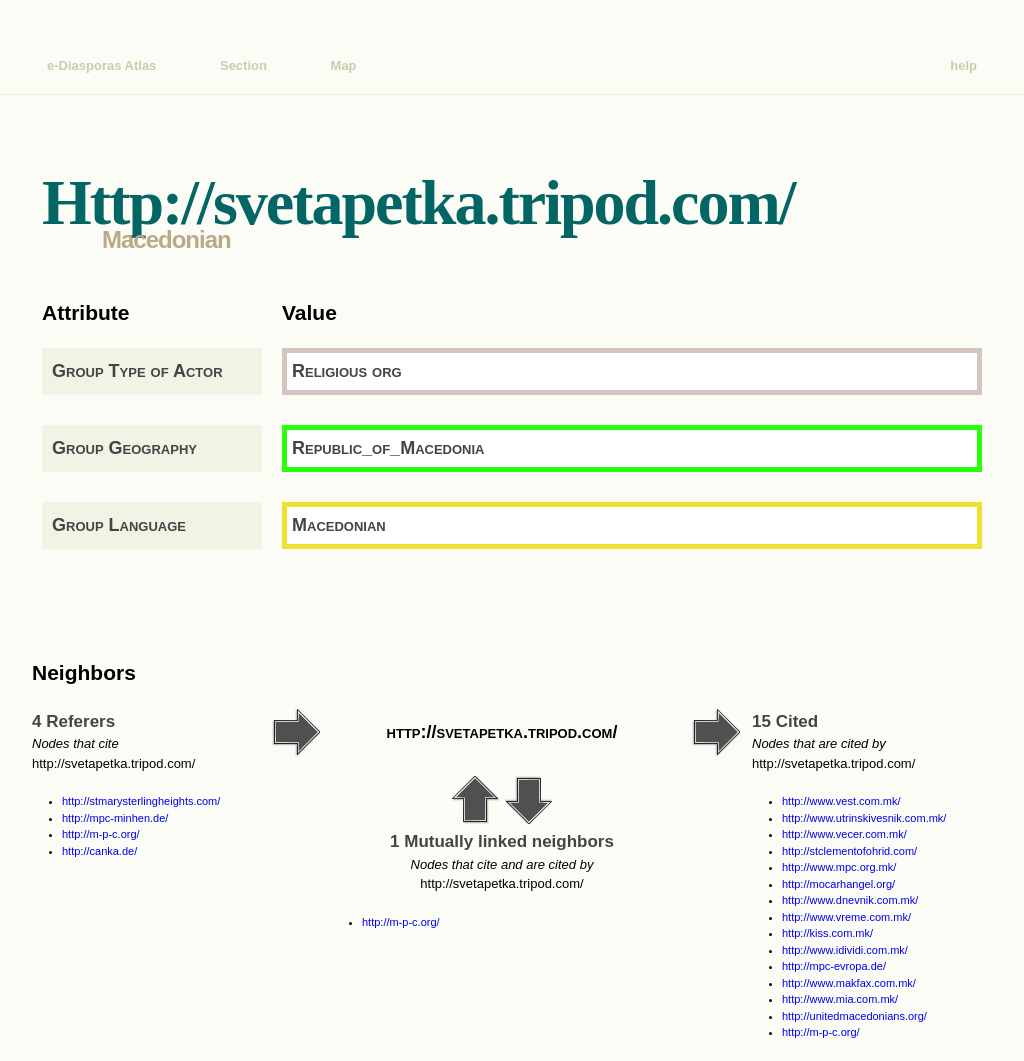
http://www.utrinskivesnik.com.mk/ (864, 818)
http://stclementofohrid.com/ (849, 851)
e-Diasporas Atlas (101, 65)
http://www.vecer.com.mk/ (844, 834)
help (963, 65)
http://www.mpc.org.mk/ (839, 867)
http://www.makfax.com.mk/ (849, 983)
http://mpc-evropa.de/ (834, 966)
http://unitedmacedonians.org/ (854, 1016)
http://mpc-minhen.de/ (115, 818)
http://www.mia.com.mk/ (840, 999)
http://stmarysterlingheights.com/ (141, 801)
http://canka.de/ (99, 851)
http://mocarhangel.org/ (838, 884)
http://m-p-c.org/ (101, 834)
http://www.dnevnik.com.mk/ (850, 900)
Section (243, 65)
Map (344, 65)
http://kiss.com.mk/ (827, 933)
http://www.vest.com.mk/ (841, 801)
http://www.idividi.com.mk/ (845, 950)
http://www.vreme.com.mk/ (846, 917)
